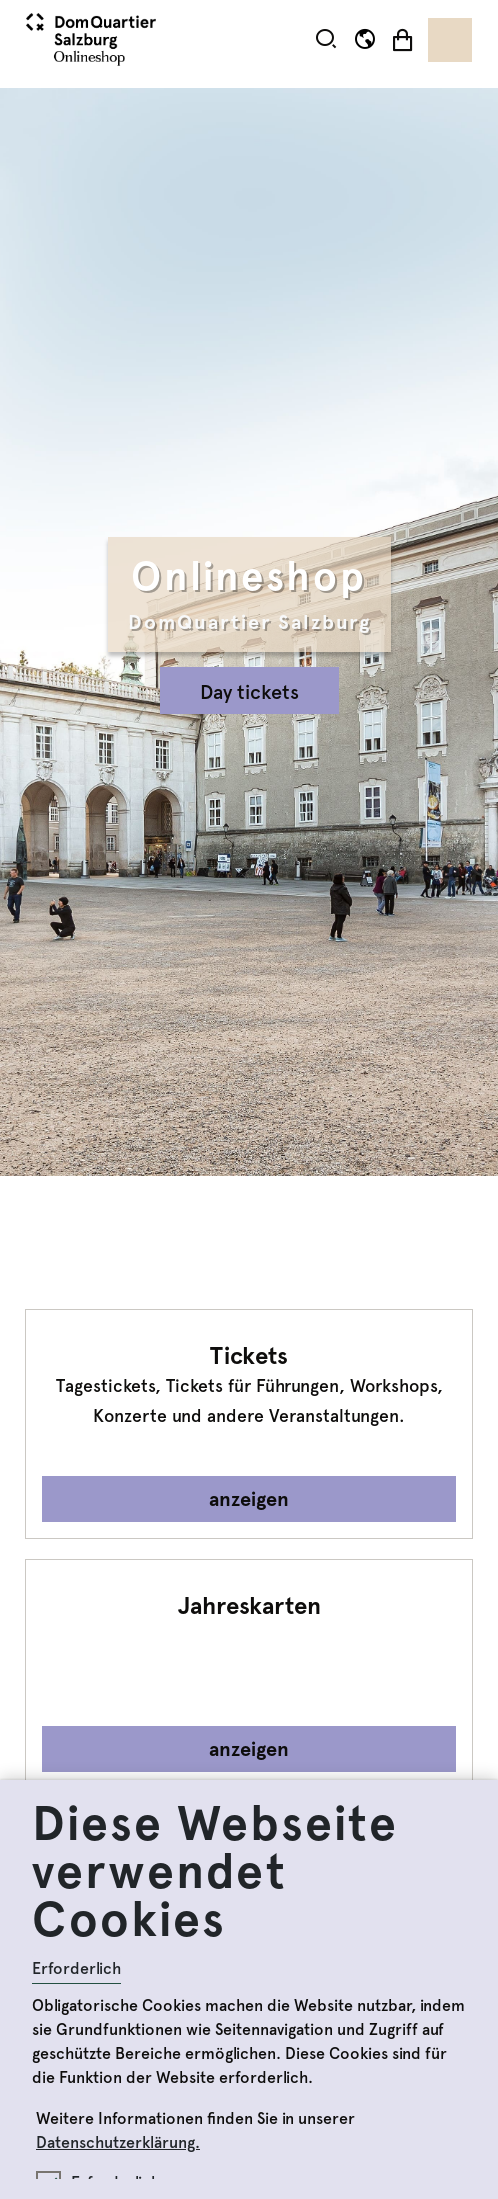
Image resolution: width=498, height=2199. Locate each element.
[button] (326, 39)
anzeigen (249, 1499)
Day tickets (249, 692)
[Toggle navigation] (450, 40)
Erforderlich (76, 1968)
